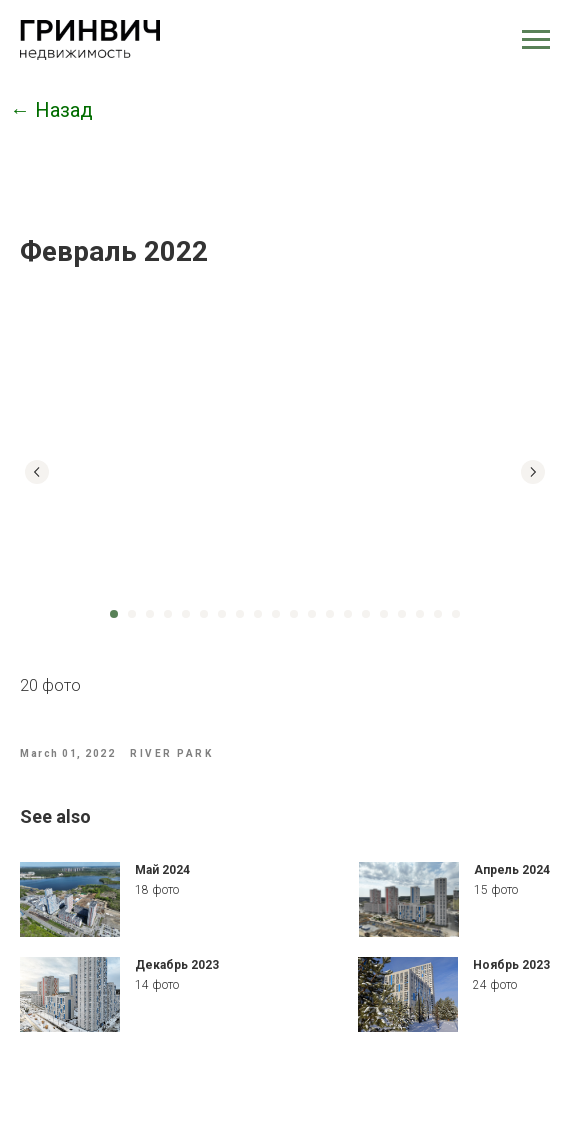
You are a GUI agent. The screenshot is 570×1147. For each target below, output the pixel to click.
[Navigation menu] (536, 40)
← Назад (51, 110)
